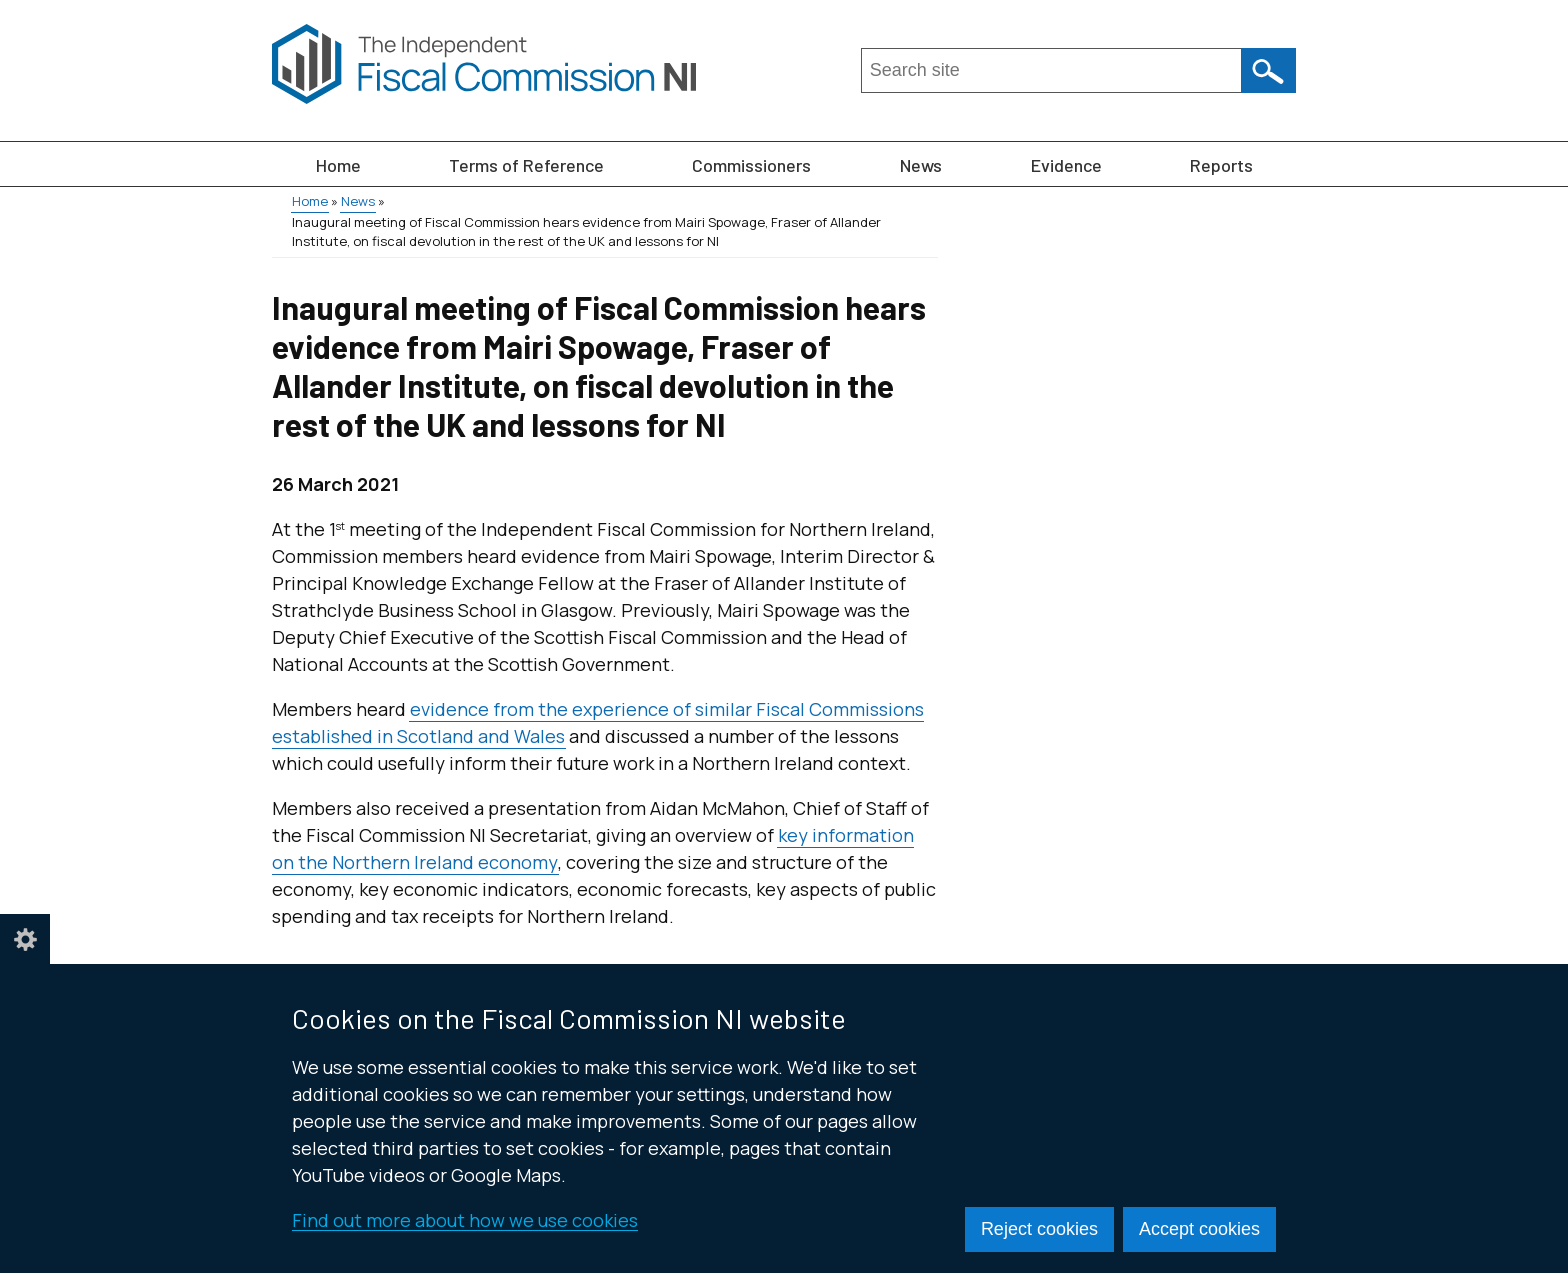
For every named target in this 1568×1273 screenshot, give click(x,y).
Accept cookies (1199, 1229)
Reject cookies (1039, 1229)
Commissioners (751, 165)
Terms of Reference (526, 165)
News (921, 165)
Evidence (1066, 165)
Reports (1221, 165)
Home (338, 165)
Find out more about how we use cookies (465, 1220)
